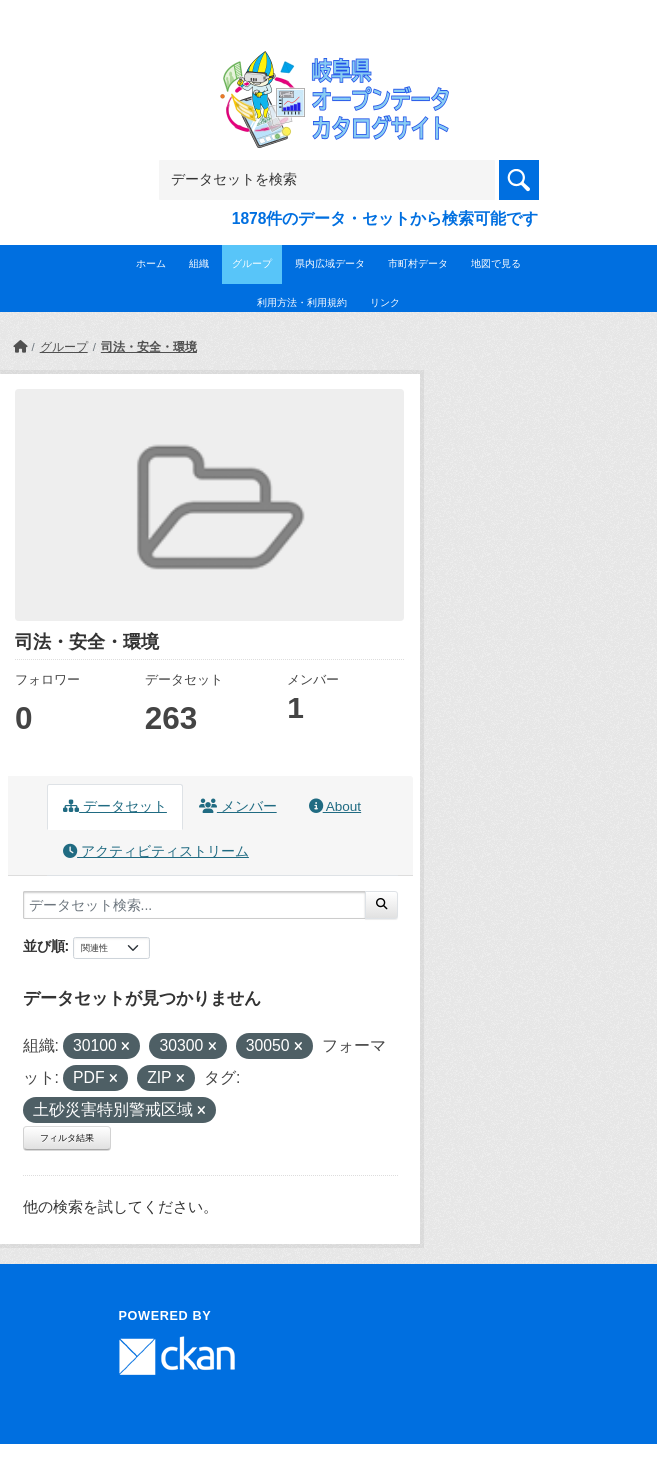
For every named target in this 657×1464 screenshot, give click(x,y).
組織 (199, 263)
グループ (252, 263)
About (335, 806)
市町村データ (418, 263)
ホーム (151, 263)
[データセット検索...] (194, 905)
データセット (115, 806)
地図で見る (496, 263)
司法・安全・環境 (149, 347)
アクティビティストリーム (156, 851)
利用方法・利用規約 (302, 302)
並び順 (44, 946)
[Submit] (381, 905)
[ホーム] (20, 347)
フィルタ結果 (67, 1138)
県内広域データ (330, 263)
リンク (385, 302)
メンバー (238, 806)
